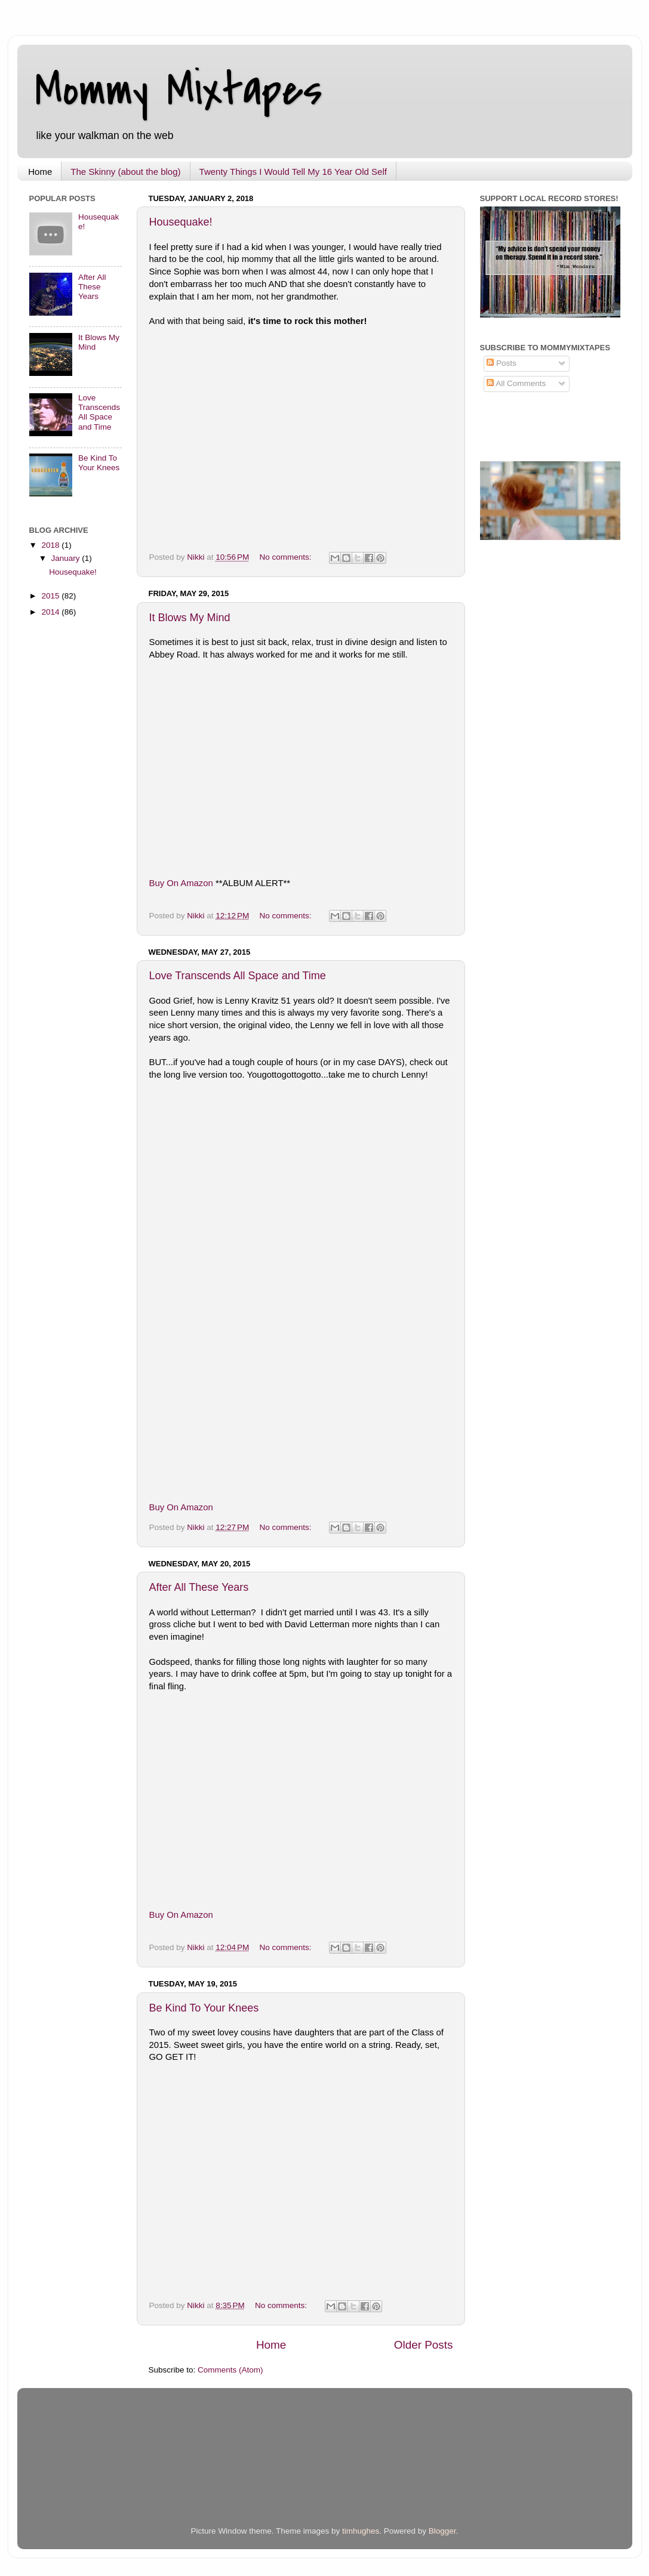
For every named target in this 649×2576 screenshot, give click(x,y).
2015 (51, 595)
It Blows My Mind (189, 618)
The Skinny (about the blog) (125, 171)
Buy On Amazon (181, 883)
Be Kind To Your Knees (204, 2008)
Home (40, 171)
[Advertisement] (169, 2468)
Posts (501, 363)
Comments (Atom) (230, 2369)
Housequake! (181, 222)
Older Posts (423, 2345)
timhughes (360, 2530)
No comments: (287, 557)
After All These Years (199, 1587)
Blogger (442, 2530)
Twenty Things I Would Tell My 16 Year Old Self (293, 171)
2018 (51, 545)
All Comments (516, 383)
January (66, 558)
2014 (51, 611)
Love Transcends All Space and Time (237, 976)
